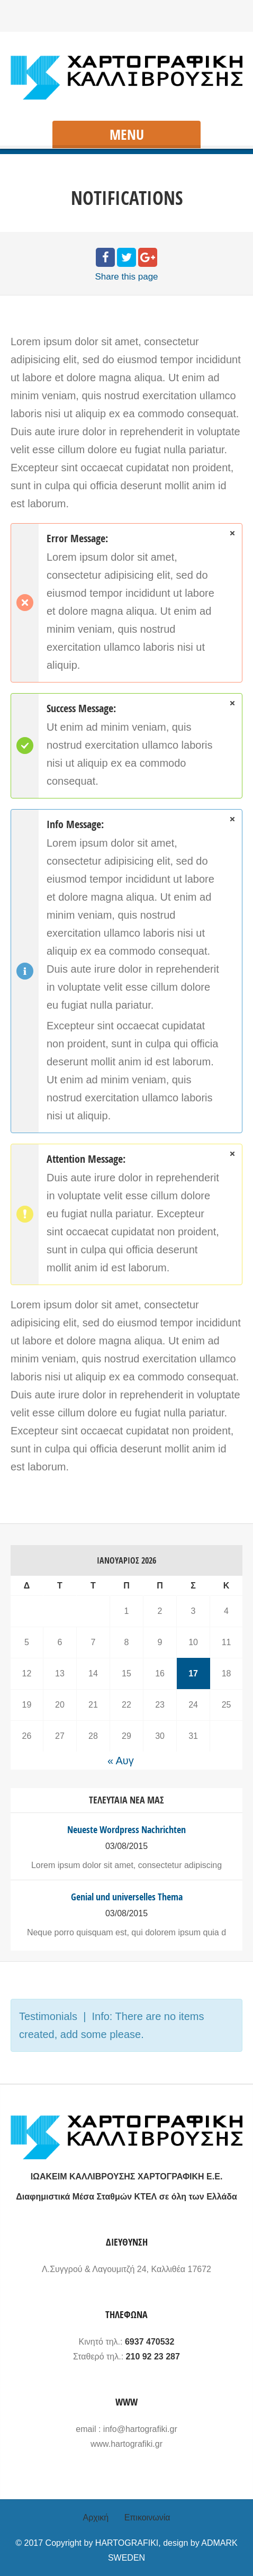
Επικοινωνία (147, 2517)
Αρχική (96, 2517)
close (232, 533)
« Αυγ (120, 1760)
